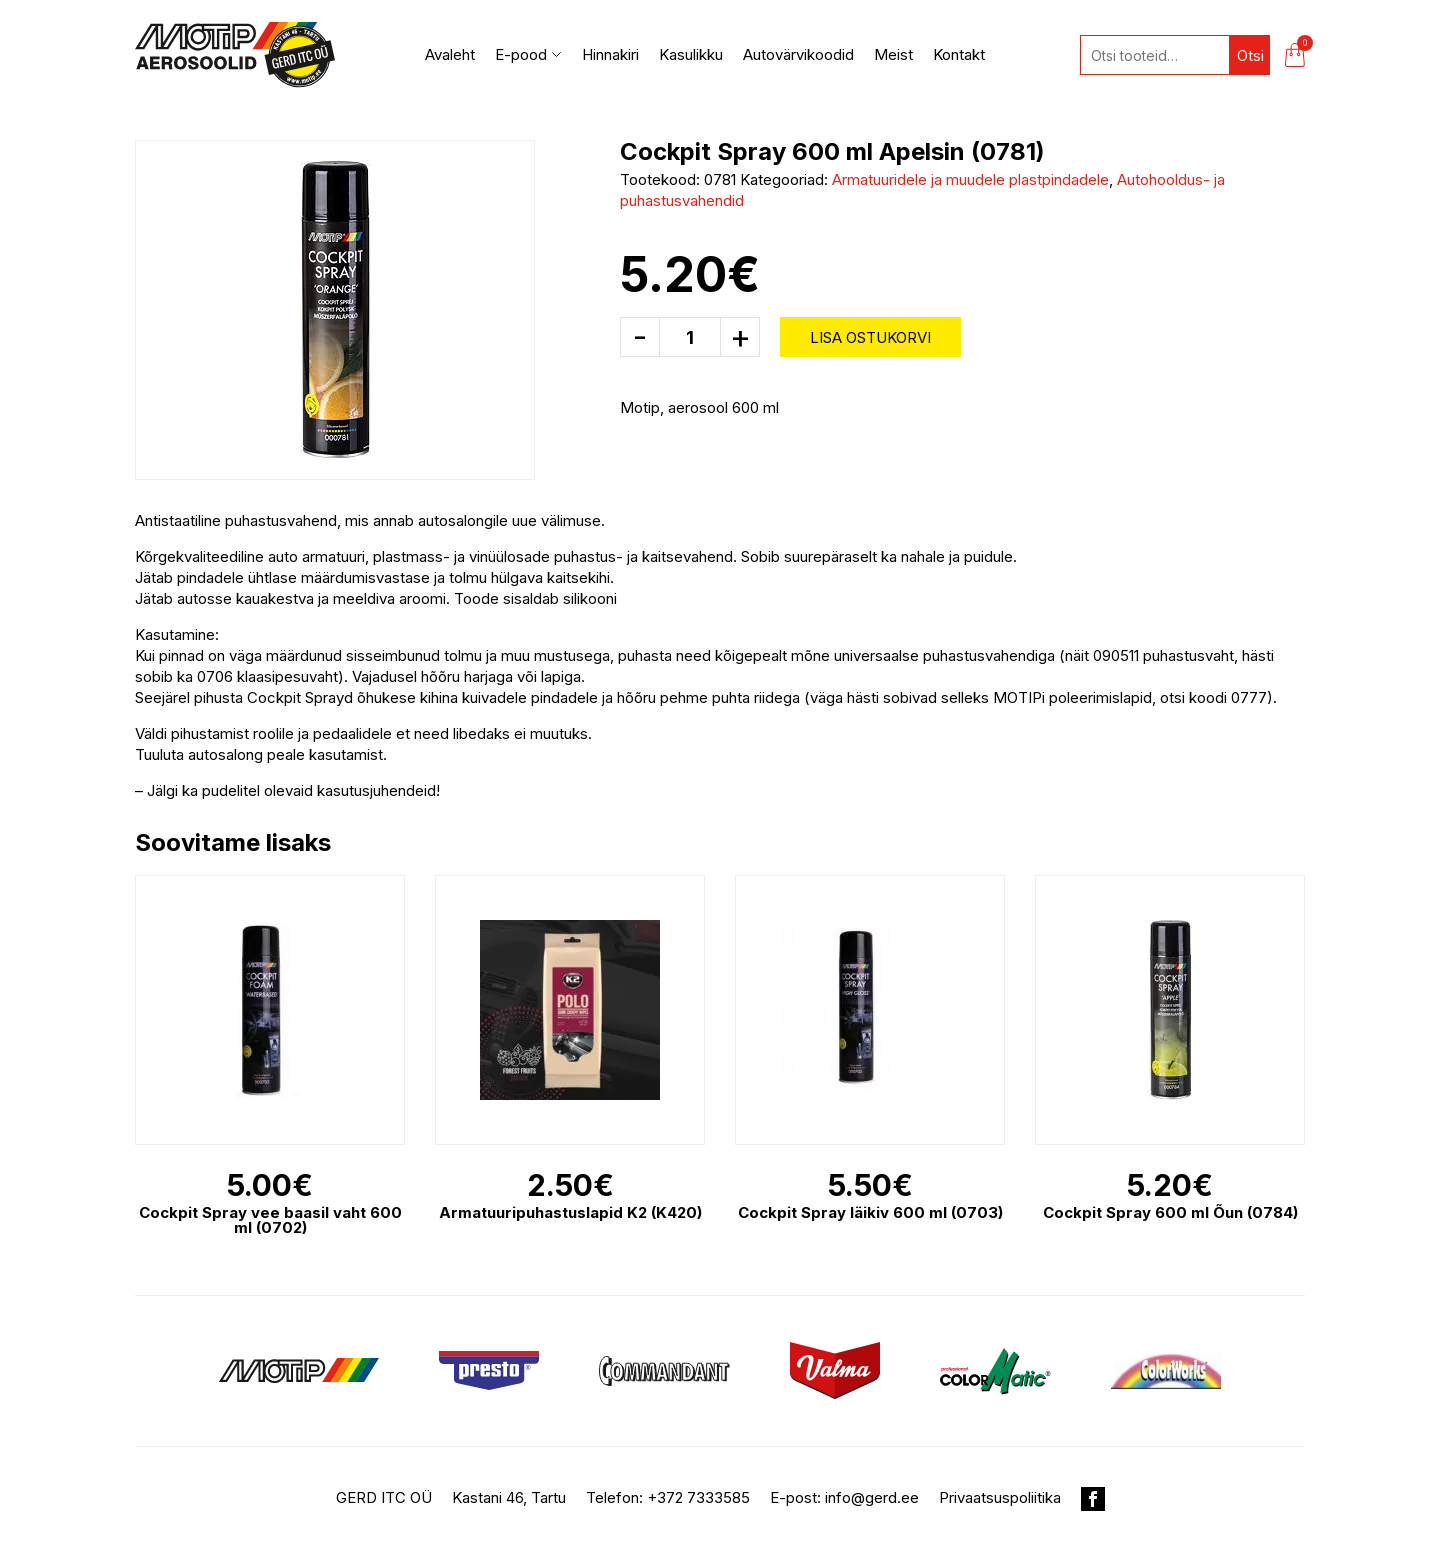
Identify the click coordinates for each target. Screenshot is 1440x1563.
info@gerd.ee (872, 1497)
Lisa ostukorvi (870, 337)
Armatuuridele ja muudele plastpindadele (970, 179)
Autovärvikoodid (798, 54)
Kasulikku (691, 54)
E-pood (528, 54)
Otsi (1250, 55)
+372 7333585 (698, 1497)
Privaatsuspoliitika (1000, 1497)
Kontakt (959, 54)
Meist (893, 54)
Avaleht (450, 54)
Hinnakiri (610, 54)
